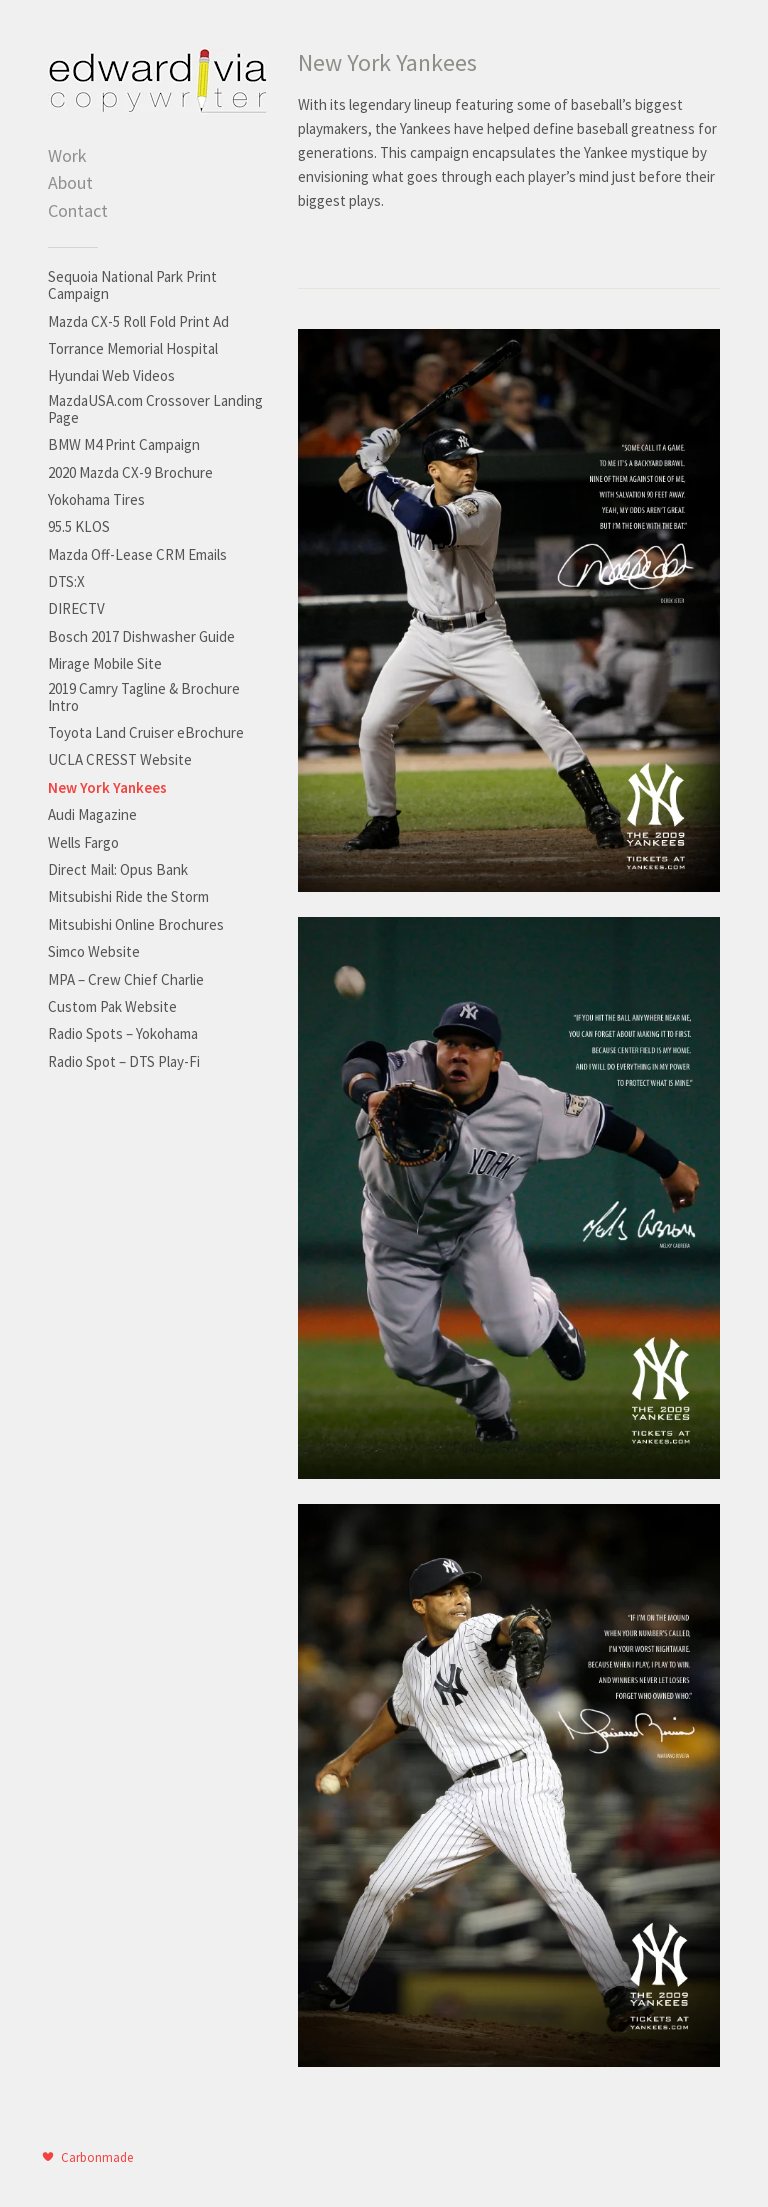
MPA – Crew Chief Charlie (126, 979)
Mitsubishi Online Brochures (136, 924)
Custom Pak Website (112, 1006)
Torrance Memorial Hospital (133, 348)
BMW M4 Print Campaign (124, 444)
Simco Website (94, 951)
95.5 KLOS (79, 526)
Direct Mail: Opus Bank (118, 869)
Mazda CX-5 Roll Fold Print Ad (138, 321)
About (70, 182)
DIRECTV (76, 608)
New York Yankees (107, 787)
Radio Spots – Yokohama (123, 1033)
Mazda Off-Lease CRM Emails (137, 554)
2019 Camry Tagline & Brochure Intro (144, 697)
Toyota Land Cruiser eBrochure (146, 732)
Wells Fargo (83, 842)
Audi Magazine (92, 814)
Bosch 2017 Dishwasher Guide (141, 636)
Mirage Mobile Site (105, 663)
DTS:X (66, 581)
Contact (78, 210)
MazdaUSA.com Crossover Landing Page (155, 409)
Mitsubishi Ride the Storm (128, 896)
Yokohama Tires (96, 499)
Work (67, 155)
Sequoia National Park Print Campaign (132, 285)
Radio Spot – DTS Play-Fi (124, 1061)
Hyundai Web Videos (111, 375)
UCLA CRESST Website (120, 759)
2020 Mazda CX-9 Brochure (130, 472)
